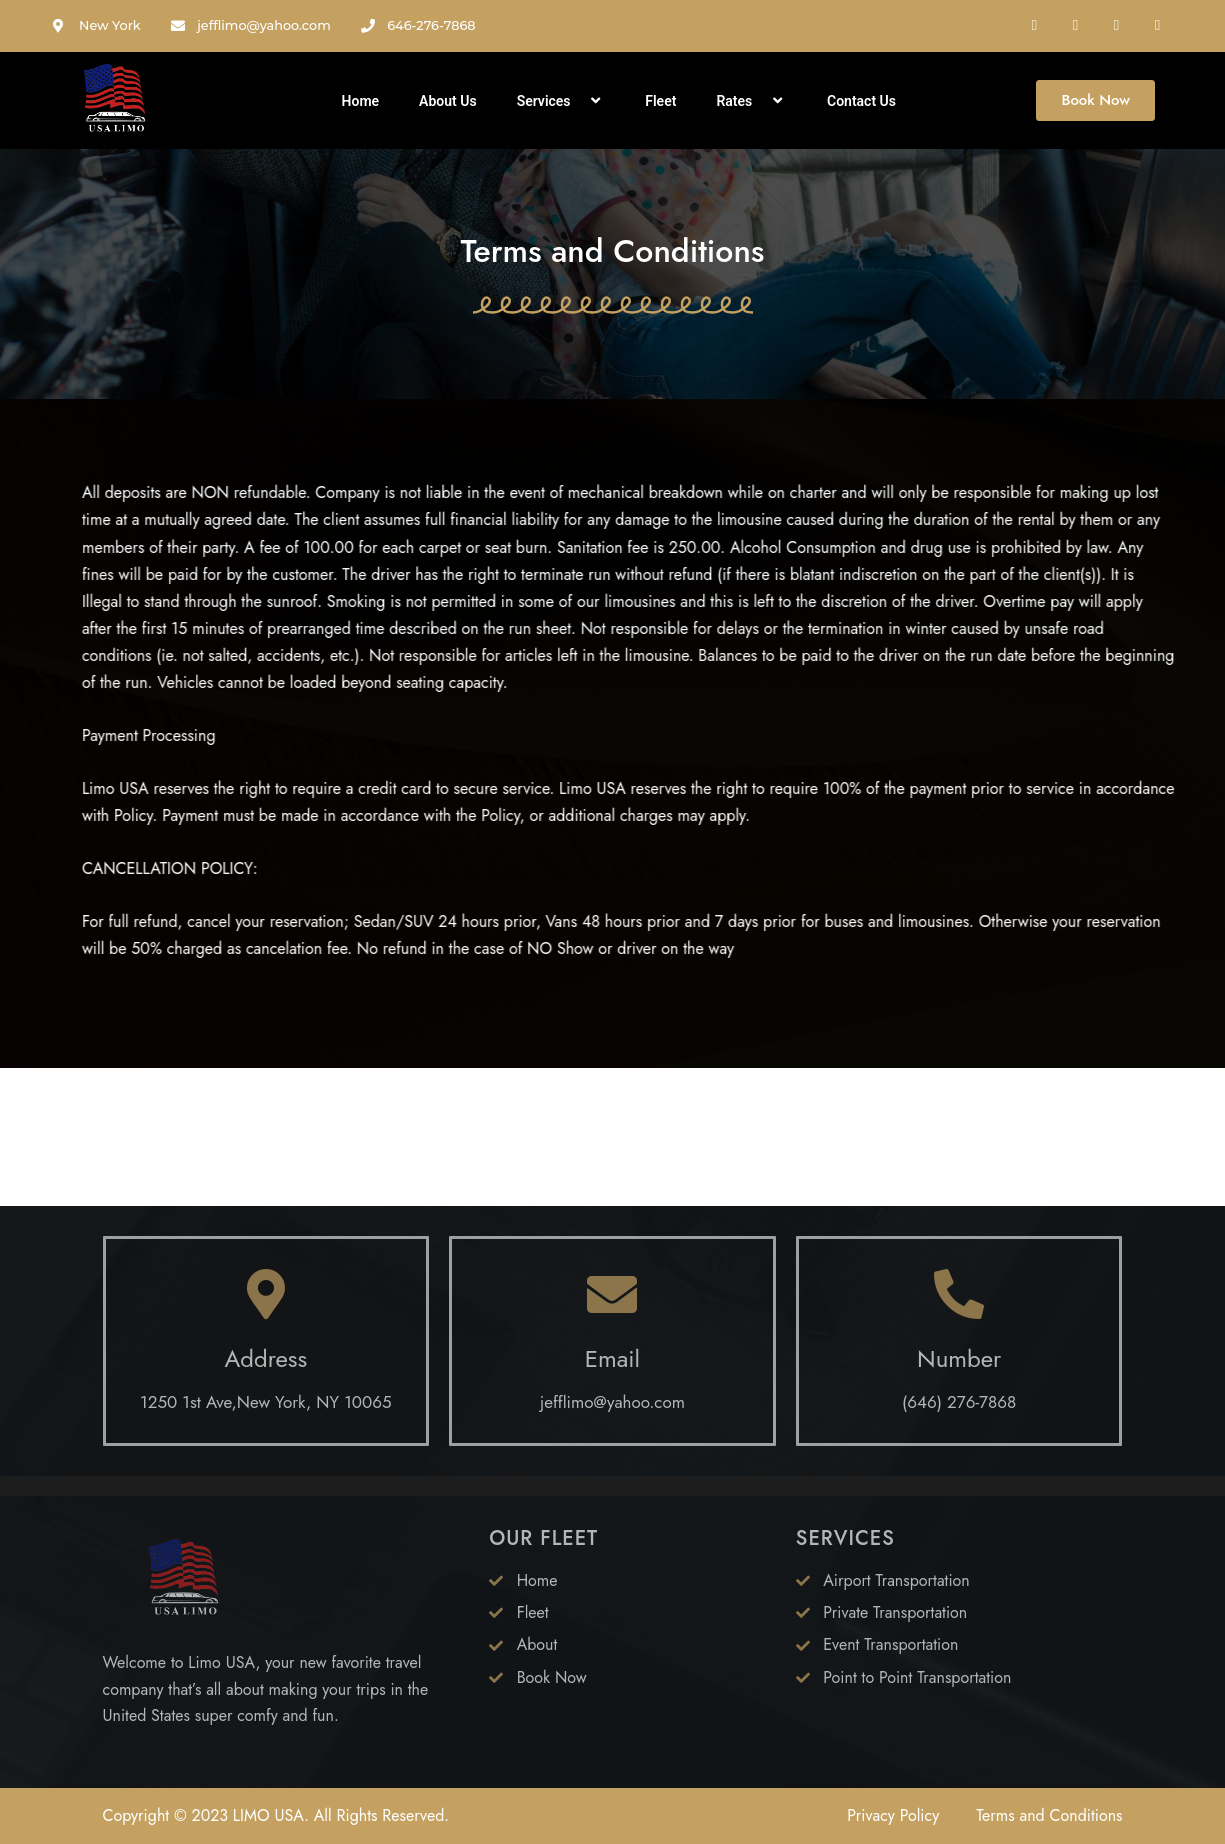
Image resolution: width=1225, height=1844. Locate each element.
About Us (448, 101)
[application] (579, 101)
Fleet (660, 101)
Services (561, 101)
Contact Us (861, 101)
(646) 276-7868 (959, 1402)
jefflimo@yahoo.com (612, 1402)
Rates (751, 101)
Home (361, 101)
